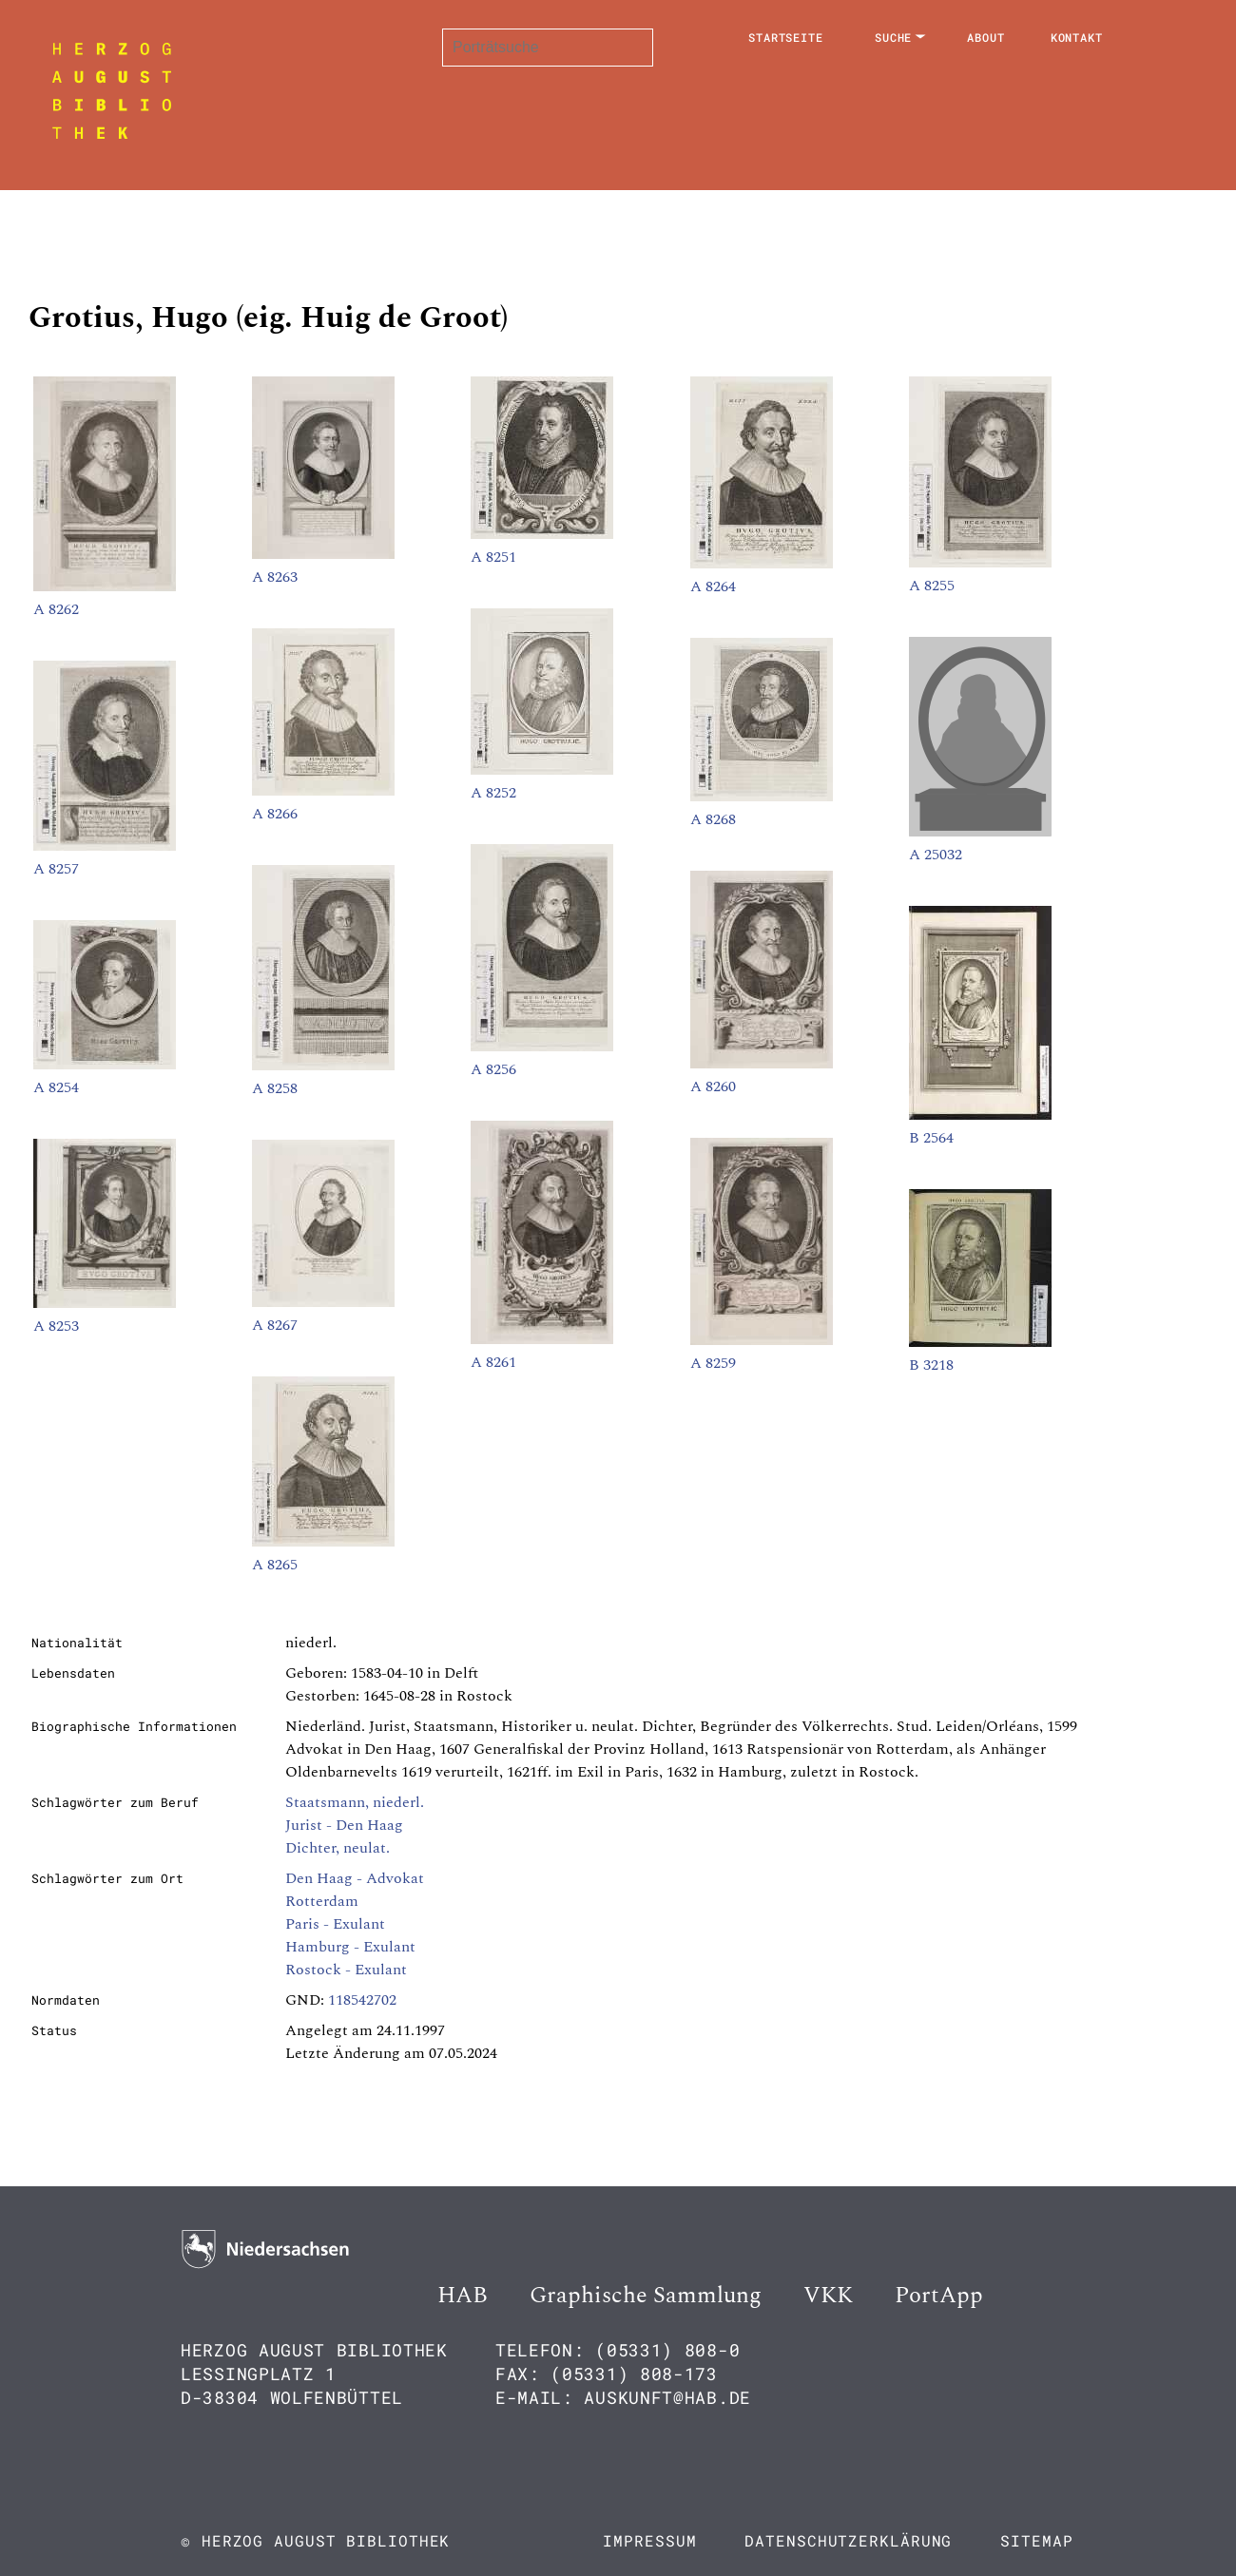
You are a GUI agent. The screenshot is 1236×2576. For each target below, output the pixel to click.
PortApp (939, 2295)
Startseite (785, 37)
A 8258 (275, 1088)
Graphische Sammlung (646, 2295)
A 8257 (56, 868)
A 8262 (56, 609)
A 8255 (932, 585)
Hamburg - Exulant (350, 1946)
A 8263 (275, 577)
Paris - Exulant (335, 1924)
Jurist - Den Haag (344, 1825)
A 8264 (713, 586)
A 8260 (713, 1086)
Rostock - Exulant (346, 1969)
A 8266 (275, 813)
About (986, 37)
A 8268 (713, 819)
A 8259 (713, 1363)
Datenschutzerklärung (848, 2540)
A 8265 (275, 1564)
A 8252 (493, 792)
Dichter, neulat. (337, 1847)
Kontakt (1077, 37)
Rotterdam (321, 1901)
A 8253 (56, 1326)
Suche (894, 37)
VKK (828, 2295)
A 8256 (493, 1069)
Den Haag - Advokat (354, 1878)
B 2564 (931, 1137)
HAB (462, 2295)
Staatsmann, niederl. (354, 1802)
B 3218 (931, 1365)
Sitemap (1036, 2540)
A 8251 (493, 557)
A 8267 (275, 1325)
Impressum (649, 2540)
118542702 (362, 2000)
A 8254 (56, 1087)
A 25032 (935, 854)
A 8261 (493, 1362)
